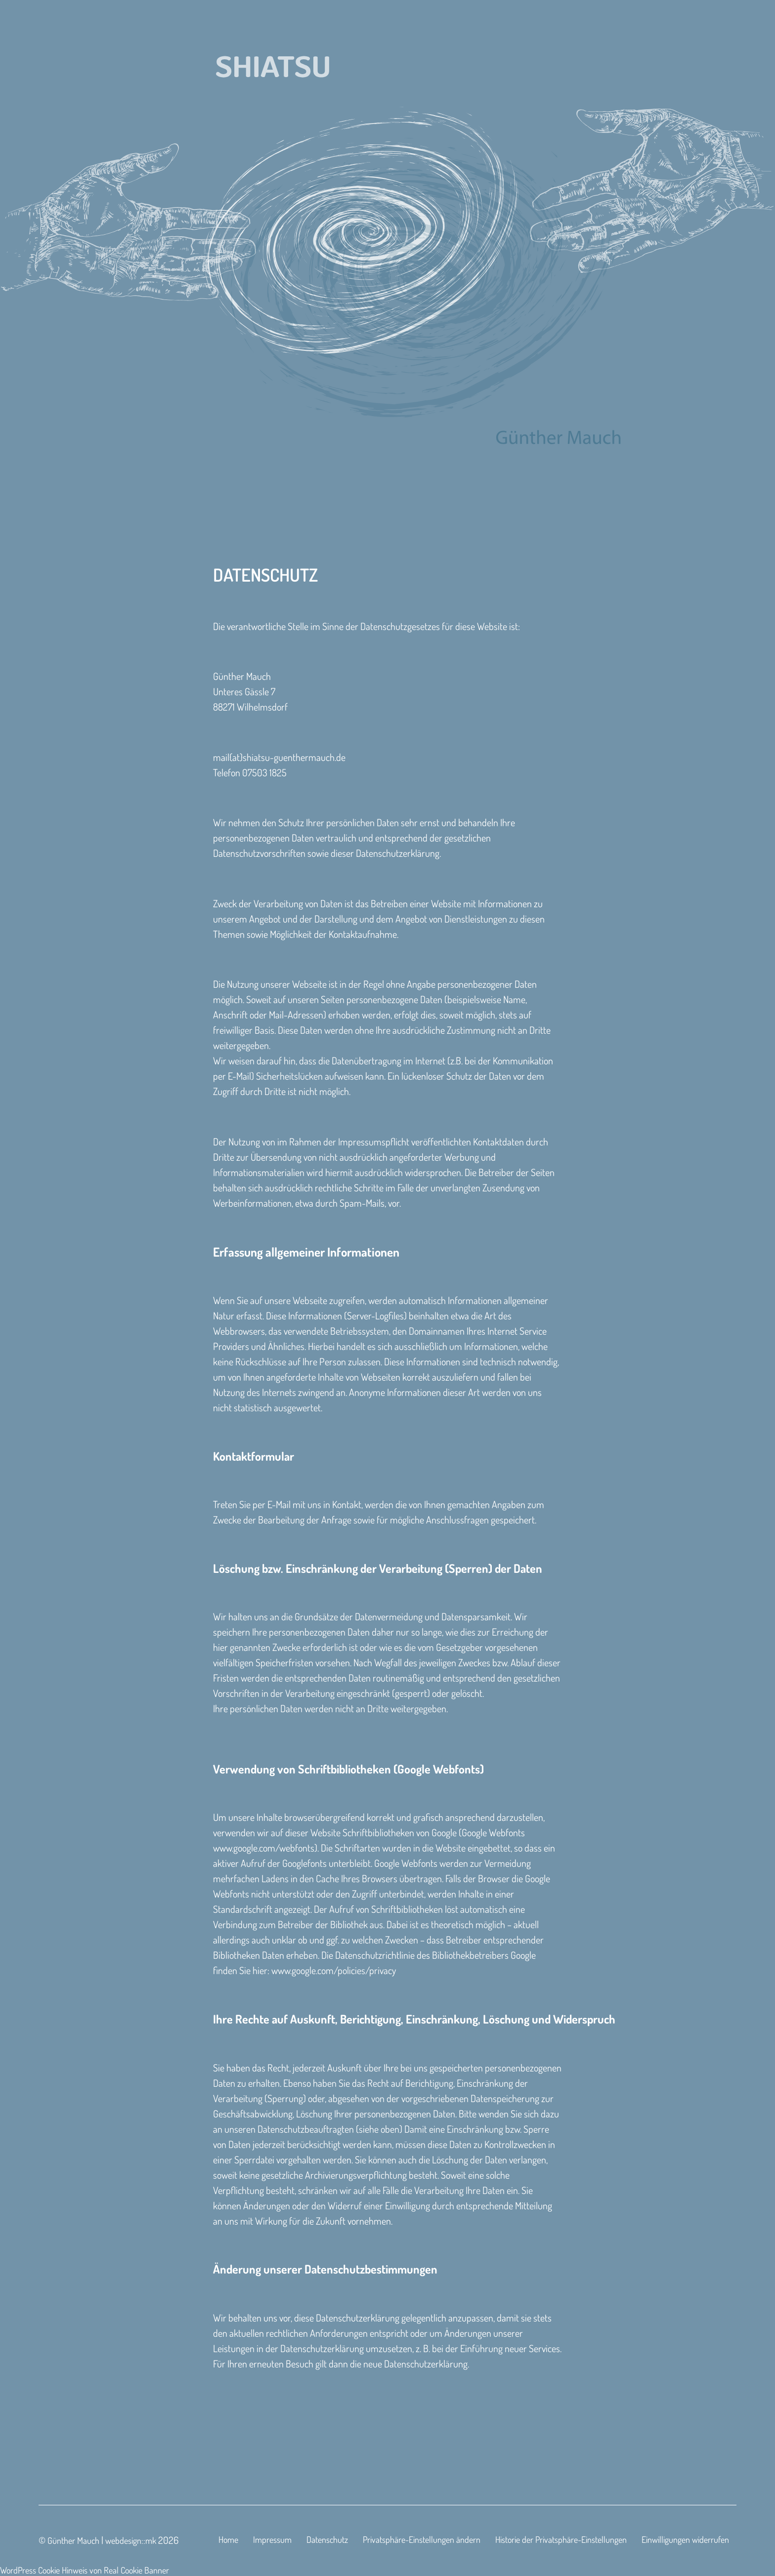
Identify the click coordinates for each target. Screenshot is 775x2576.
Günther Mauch (73, 2540)
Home (228, 2539)
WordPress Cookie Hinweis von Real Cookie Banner (84, 2570)
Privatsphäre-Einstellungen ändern (421, 2539)
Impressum (272, 2539)
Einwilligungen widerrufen (685, 2539)
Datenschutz (327, 2539)
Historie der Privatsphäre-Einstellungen (561, 2539)
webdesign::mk (130, 2540)
